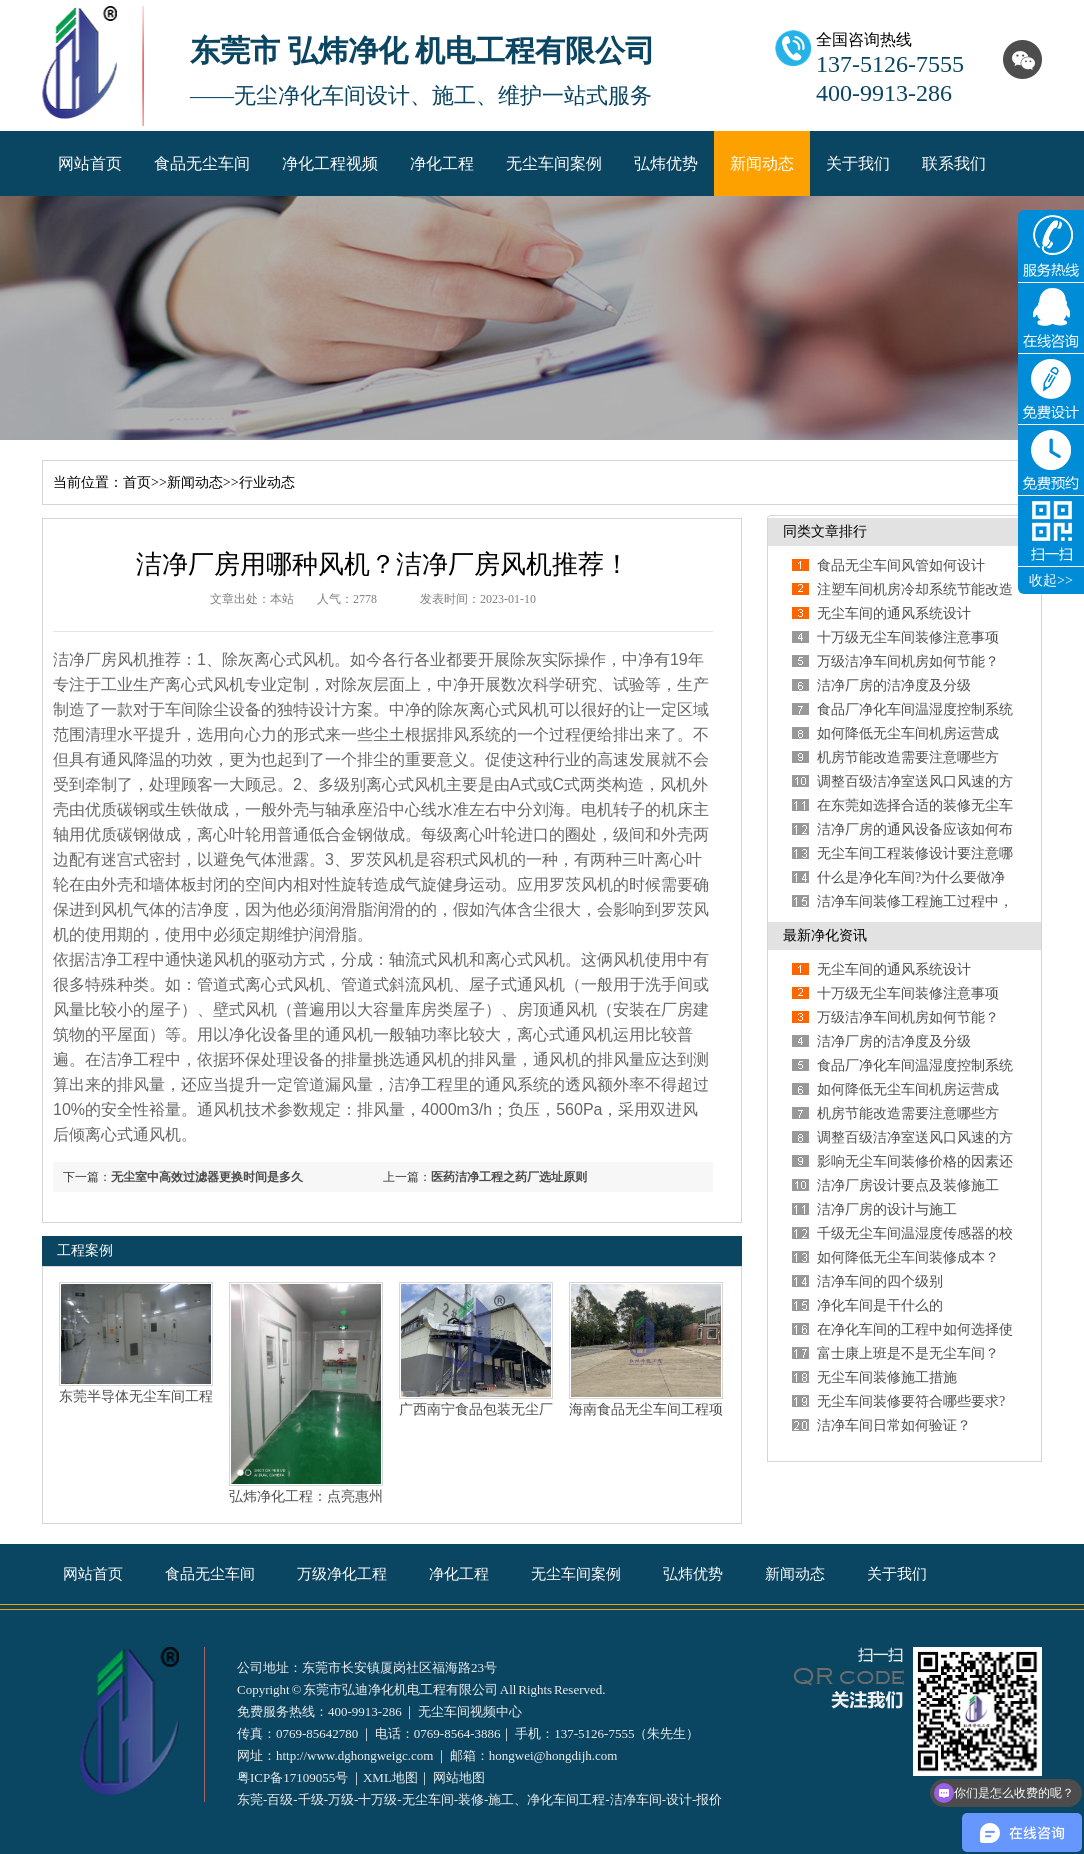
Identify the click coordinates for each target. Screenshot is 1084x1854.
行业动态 (267, 482)
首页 (137, 482)
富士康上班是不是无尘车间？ (908, 1353)
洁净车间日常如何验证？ (894, 1425)
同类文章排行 (825, 531)
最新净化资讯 (825, 935)
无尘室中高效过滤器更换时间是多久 (207, 1177)
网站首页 (90, 163)
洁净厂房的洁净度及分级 (894, 685)
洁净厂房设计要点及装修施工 (908, 1185)
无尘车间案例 (554, 163)
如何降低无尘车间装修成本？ (908, 1257)
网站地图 (459, 1777)
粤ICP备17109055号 (292, 1777)
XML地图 (390, 1777)
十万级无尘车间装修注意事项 (908, 637)
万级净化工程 (342, 1574)
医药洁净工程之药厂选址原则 (509, 1177)
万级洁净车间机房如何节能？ (908, 661)
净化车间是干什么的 (880, 1305)
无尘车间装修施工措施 (887, 1377)
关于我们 (858, 163)
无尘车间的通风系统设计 (894, 613)
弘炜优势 (666, 163)
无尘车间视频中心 (470, 1711)
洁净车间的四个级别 (880, 1281)
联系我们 (954, 163)
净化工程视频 (330, 163)
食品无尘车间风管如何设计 (901, 565)
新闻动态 (762, 163)
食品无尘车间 (202, 163)
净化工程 (442, 163)
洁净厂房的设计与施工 (887, 1209)
